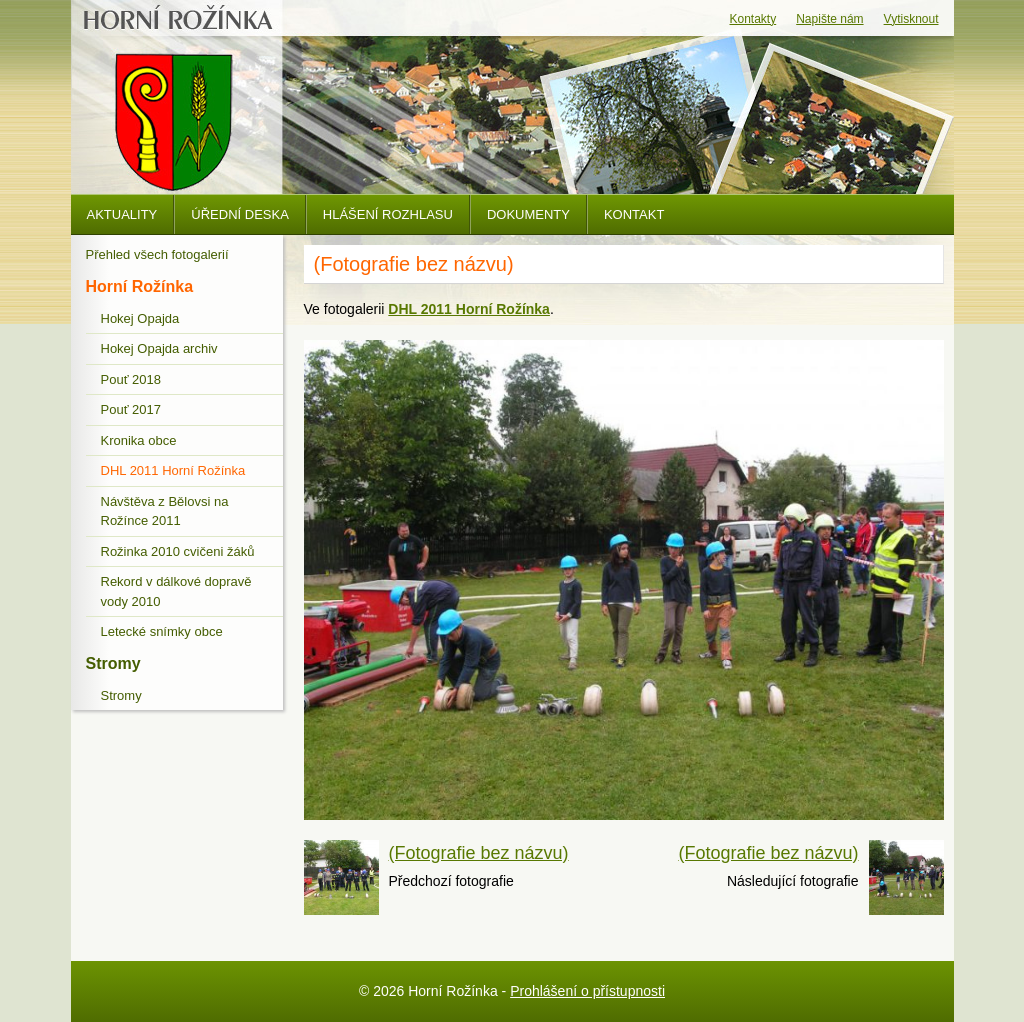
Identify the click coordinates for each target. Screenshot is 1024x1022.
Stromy (113, 663)
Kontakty (753, 19)
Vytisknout (911, 19)
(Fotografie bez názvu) (479, 853)
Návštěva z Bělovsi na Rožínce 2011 (165, 511)
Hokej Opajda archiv (159, 348)
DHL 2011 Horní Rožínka (173, 470)
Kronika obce (139, 440)
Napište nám (829, 19)
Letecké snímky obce (162, 631)
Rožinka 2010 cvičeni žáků (178, 551)
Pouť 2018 (131, 379)
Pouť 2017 (131, 409)
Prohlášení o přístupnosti (587, 991)
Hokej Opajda (140, 318)
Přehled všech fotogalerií (157, 254)
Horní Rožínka (140, 286)
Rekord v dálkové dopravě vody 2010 (176, 591)
